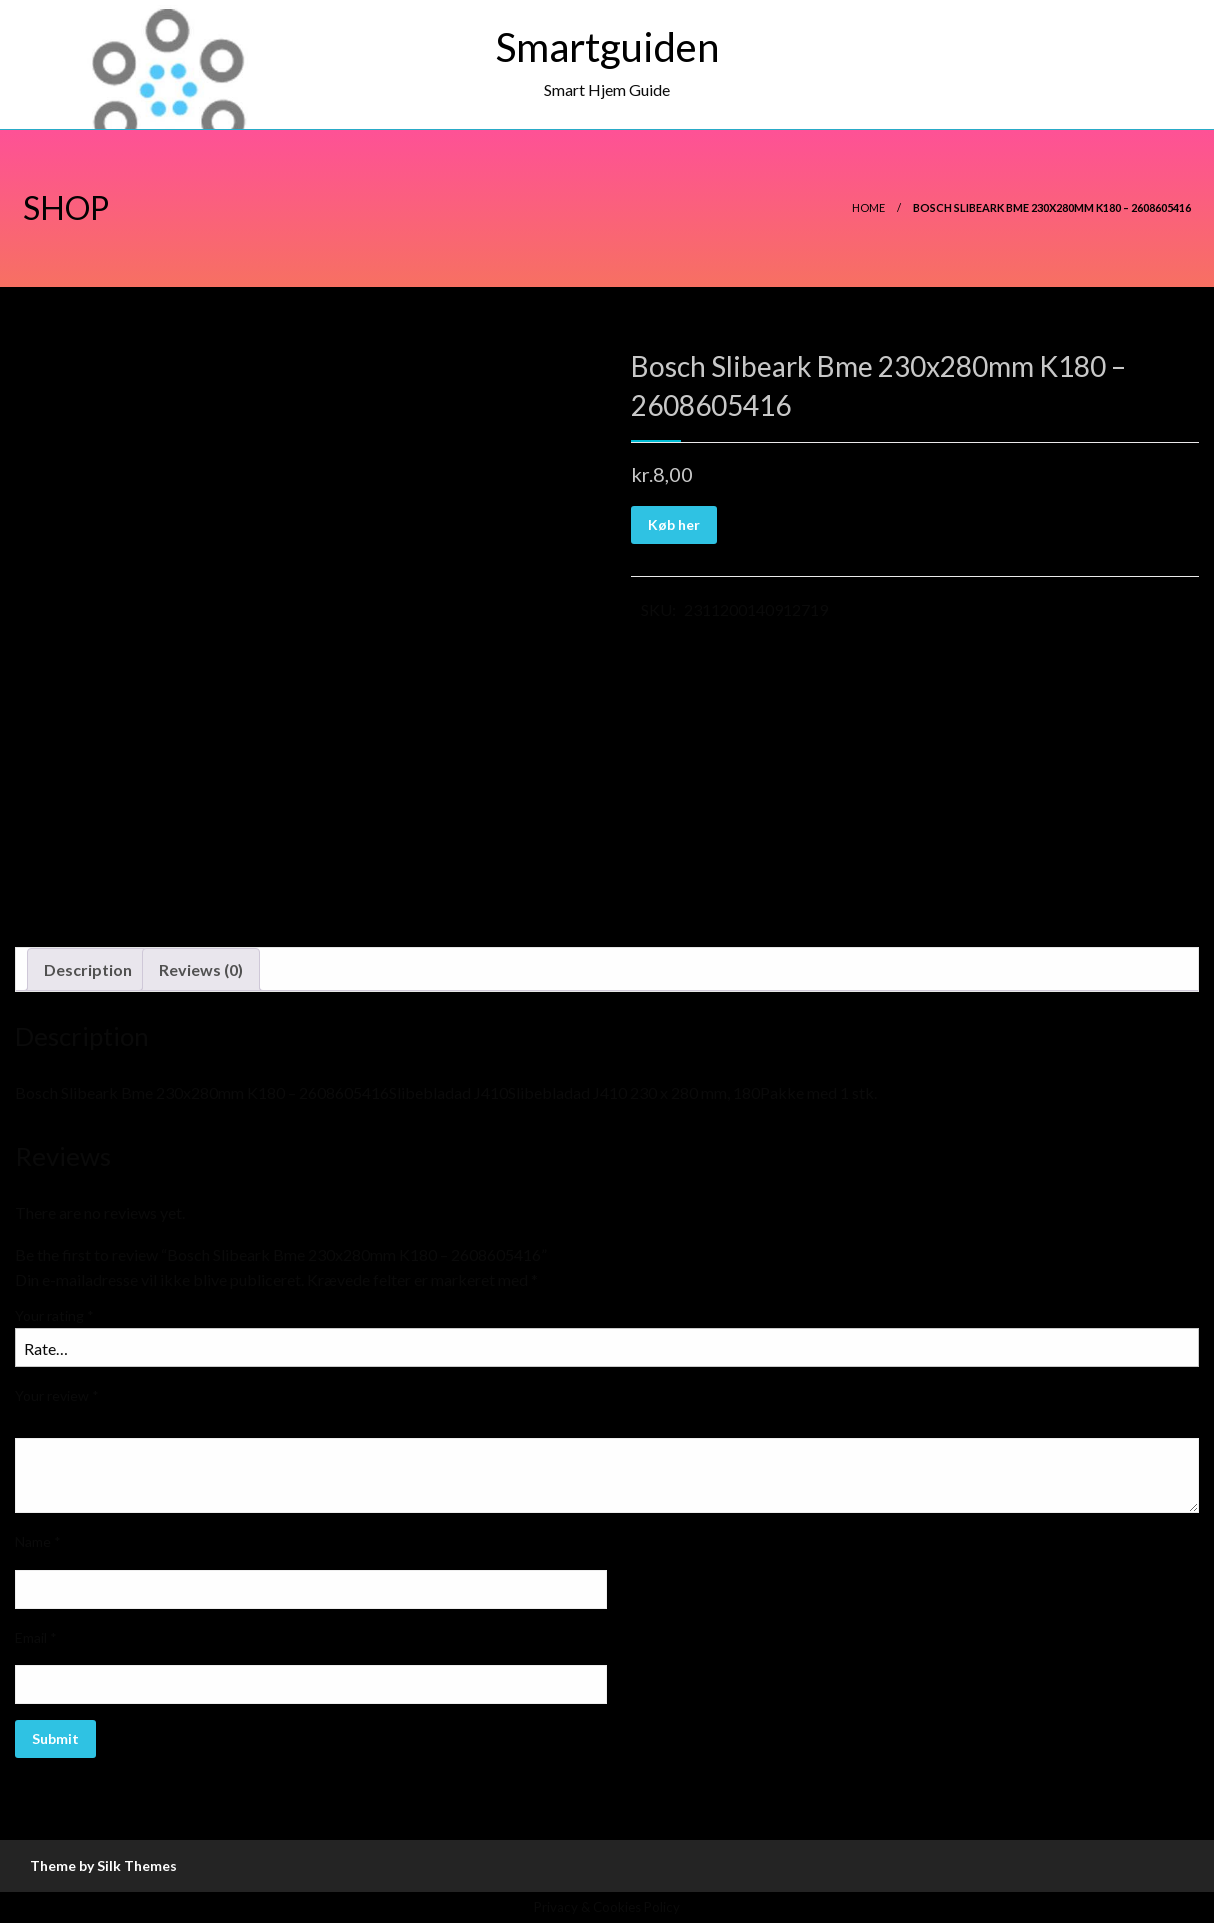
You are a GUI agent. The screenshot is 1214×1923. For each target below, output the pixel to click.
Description (88, 969)
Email (36, 1637)
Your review (57, 1395)
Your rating (54, 1315)
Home (868, 207)
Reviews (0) (201, 969)
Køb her (674, 524)
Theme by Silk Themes (103, 1865)
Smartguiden (607, 47)
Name (38, 1541)
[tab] (88, 970)
